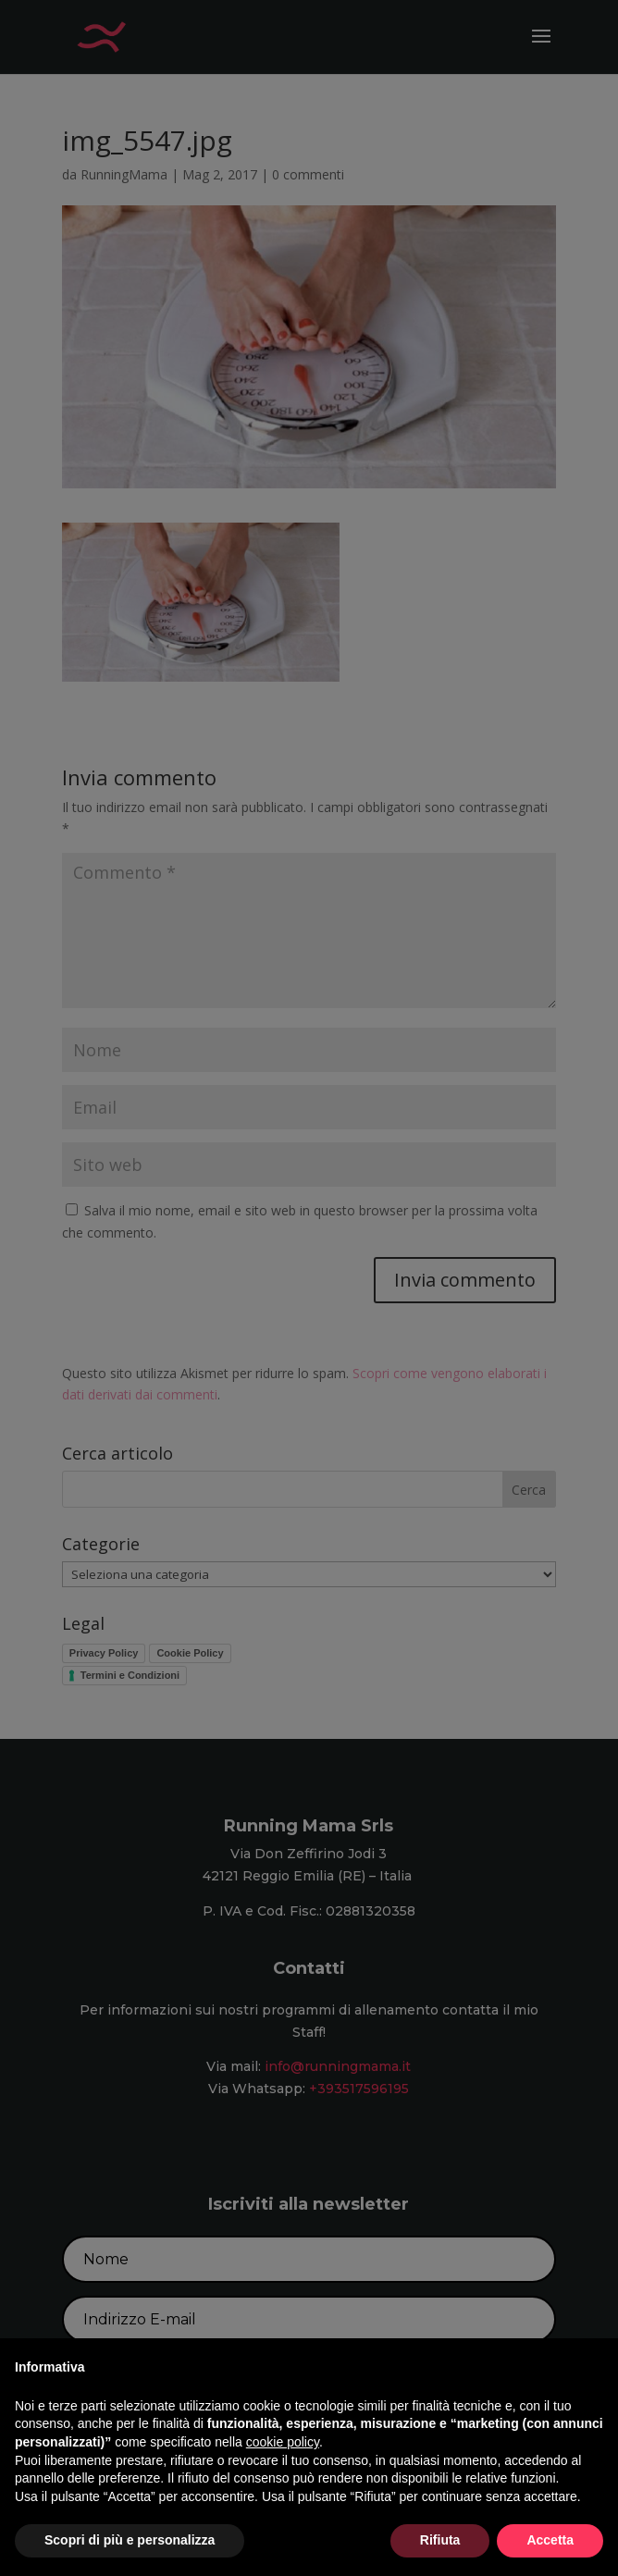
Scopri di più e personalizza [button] (129, 2540)
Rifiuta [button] (440, 2540)
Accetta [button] (550, 2540)
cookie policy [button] (282, 2441)
